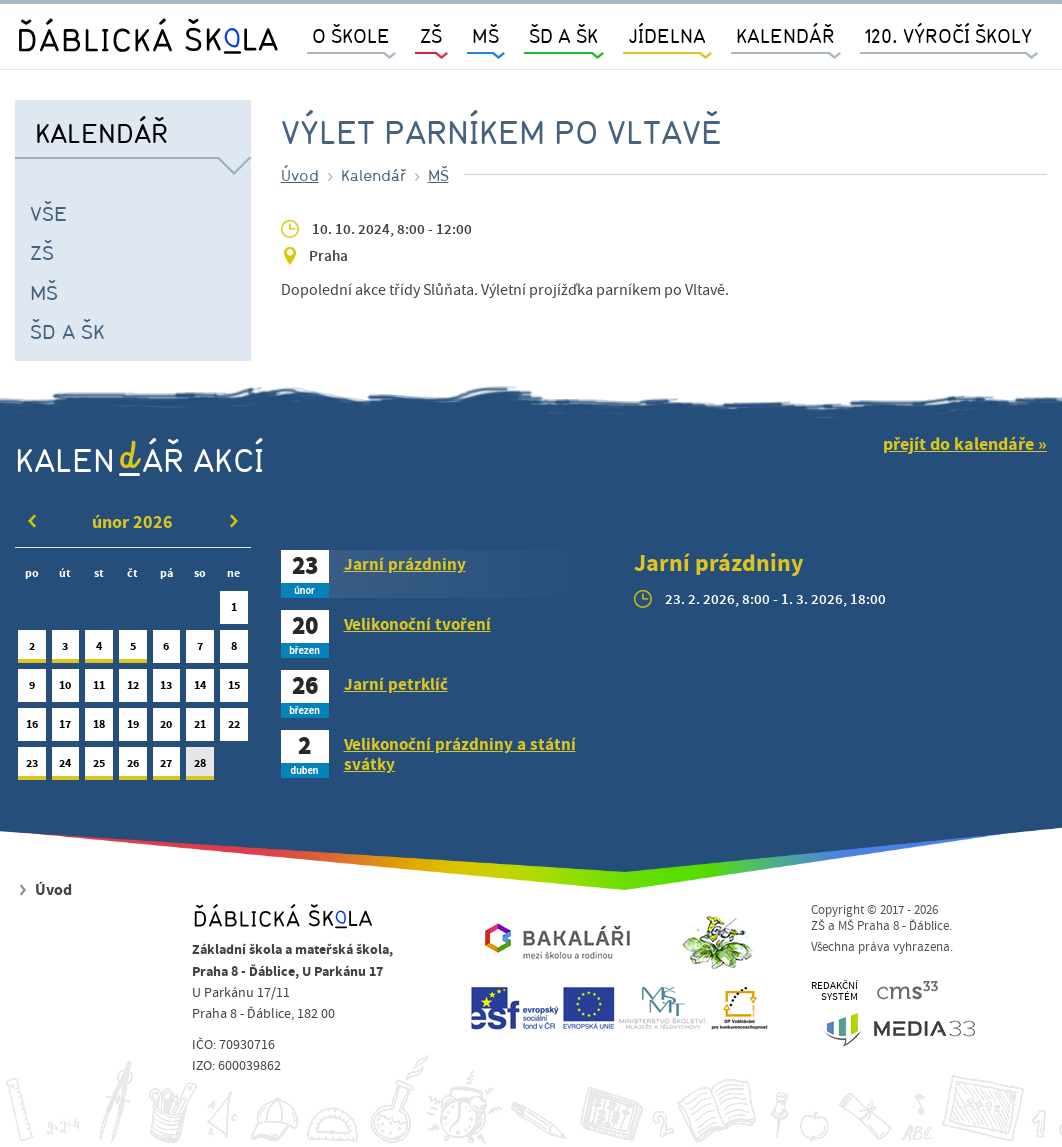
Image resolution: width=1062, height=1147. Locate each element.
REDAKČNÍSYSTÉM (834, 991)
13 (167, 689)
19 (133, 728)
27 (167, 767)
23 (32, 767)
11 (99, 689)
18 (99, 728)
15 (234, 689)
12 (133, 689)
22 (234, 728)
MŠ (44, 292)
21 (200, 728)
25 (99, 767)
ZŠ (42, 252)
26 (133, 767)
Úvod (300, 175)
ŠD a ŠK (67, 331)
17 (66, 728)
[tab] (443, 574)
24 (66, 767)
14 (200, 689)
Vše (48, 213)
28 (200, 767)
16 (32, 728)
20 (167, 728)
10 (66, 689)
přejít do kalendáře (958, 444)
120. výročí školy (948, 35)
